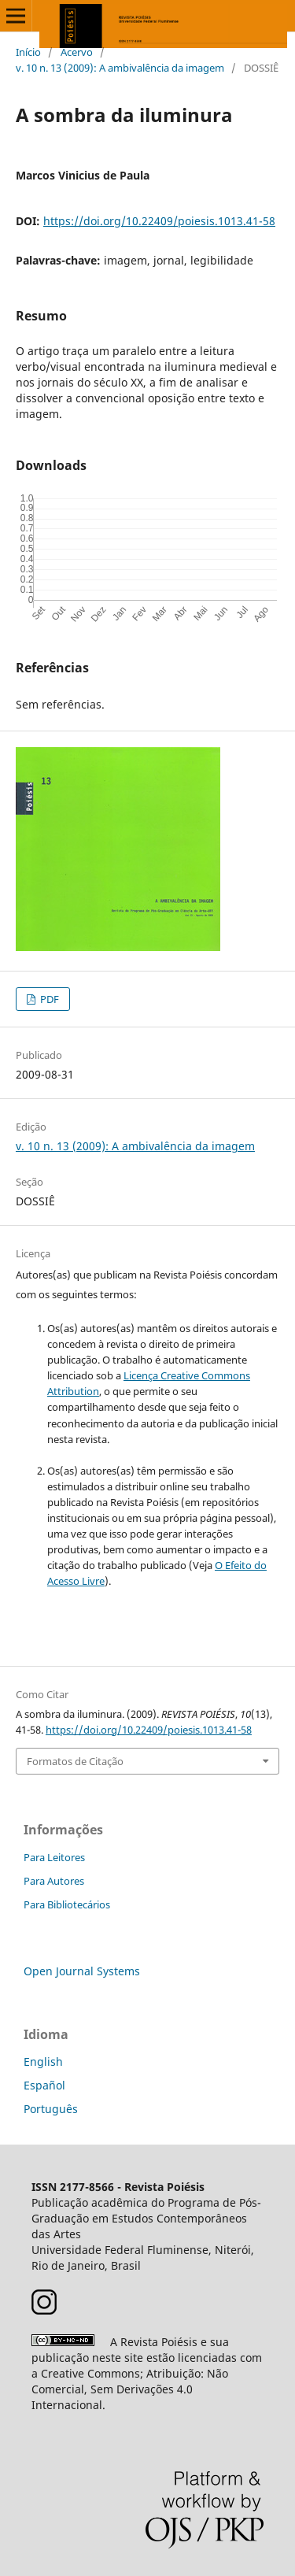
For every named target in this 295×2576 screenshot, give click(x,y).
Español (44, 2085)
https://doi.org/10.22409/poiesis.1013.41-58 (159, 220)
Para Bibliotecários (67, 1904)
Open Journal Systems (82, 1970)
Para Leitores (54, 1857)
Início (28, 52)
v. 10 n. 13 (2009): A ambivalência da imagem (120, 68)
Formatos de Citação (75, 1761)
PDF (48, 999)
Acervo (77, 52)
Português (51, 2108)
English (43, 2061)
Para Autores (54, 1881)
